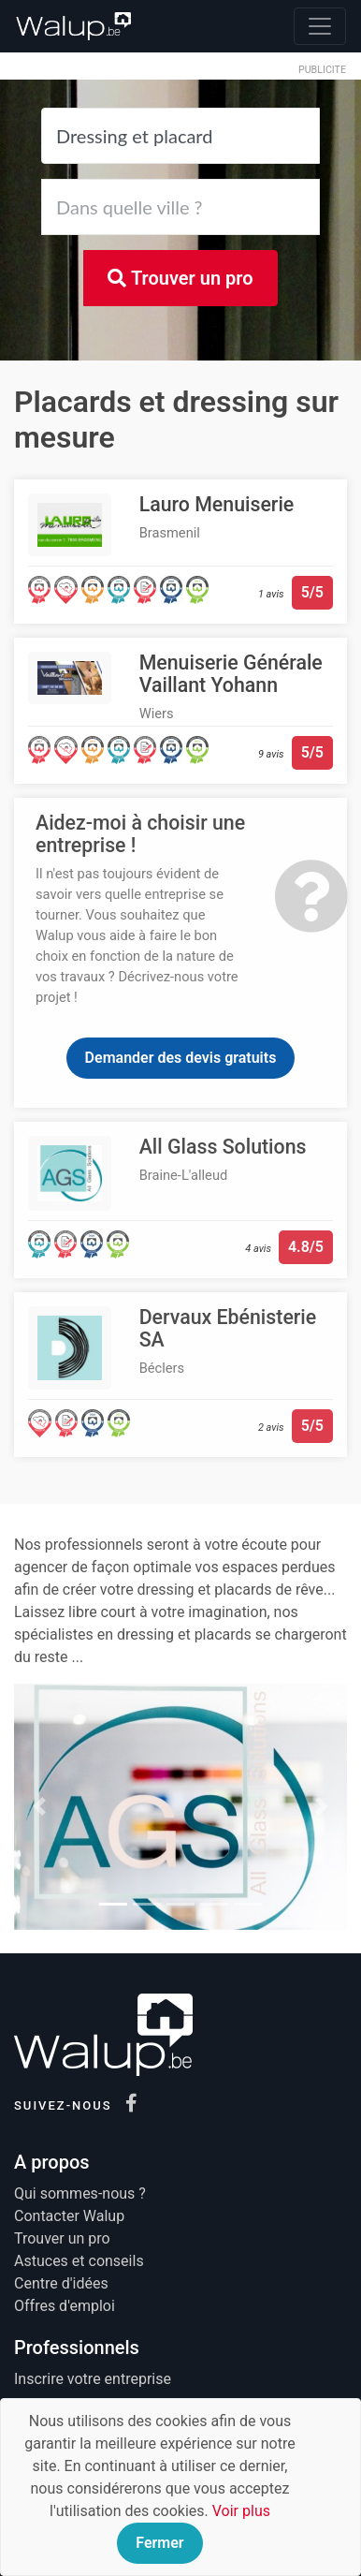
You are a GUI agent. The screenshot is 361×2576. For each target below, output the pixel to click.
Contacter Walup (69, 2216)
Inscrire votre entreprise (92, 2379)
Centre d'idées (61, 2283)
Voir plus (241, 2511)
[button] (39, 1807)
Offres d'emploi (64, 2306)
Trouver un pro (180, 278)
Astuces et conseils (79, 2261)
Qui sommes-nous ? (80, 2193)
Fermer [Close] (159, 2543)
